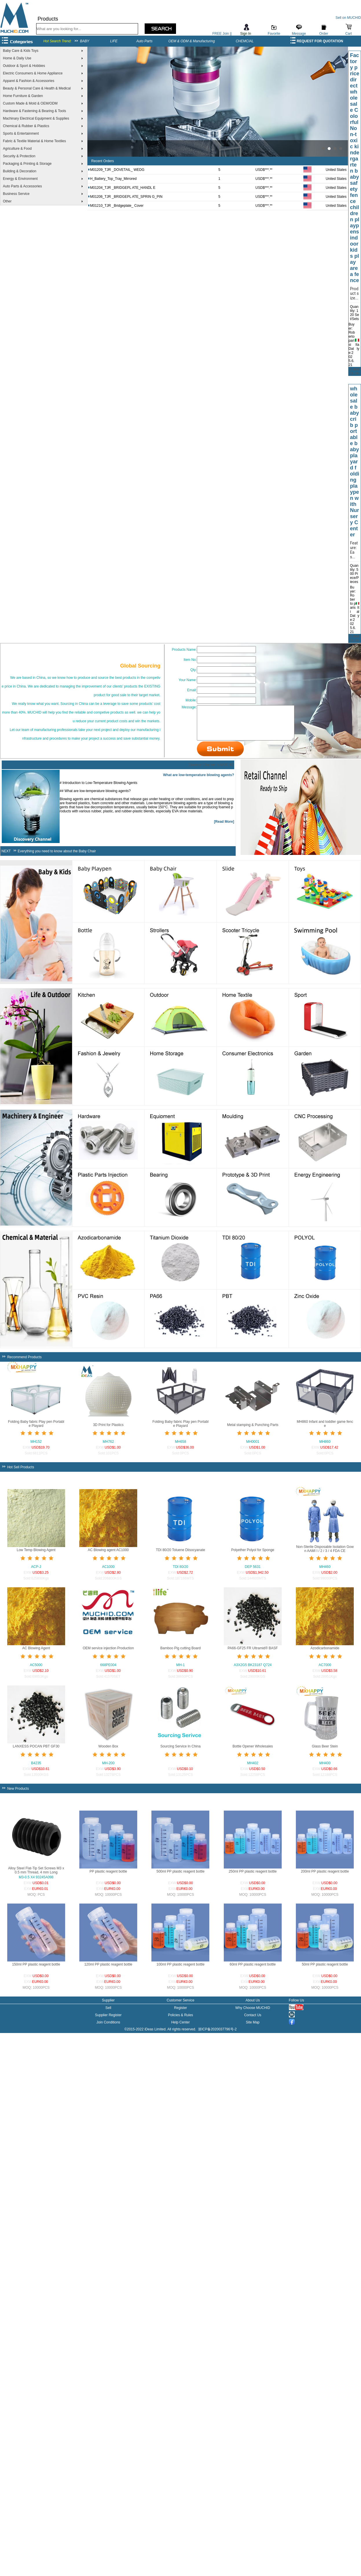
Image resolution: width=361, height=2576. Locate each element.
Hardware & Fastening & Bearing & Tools (34, 111)
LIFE (113, 41)
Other (7, 201)
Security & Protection (19, 156)
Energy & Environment (20, 179)
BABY (84, 41)
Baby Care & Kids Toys (21, 51)
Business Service (16, 194)
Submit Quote (354, 371)
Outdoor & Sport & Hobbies (24, 66)
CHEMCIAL (245, 41)
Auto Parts (144, 41)
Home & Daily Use (17, 58)
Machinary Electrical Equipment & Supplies (36, 118)
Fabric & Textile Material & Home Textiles (34, 141)
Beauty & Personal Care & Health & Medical (37, 88)
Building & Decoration (19, 171)
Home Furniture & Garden (23, 96)
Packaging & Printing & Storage (27, 164)
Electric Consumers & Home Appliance (33, 73)
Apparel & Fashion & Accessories (28, 81)
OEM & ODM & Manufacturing (191, 41)
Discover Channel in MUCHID (211, 769)
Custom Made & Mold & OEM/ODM (30, 103)
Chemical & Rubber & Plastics (26, 126)
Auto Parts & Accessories (22, 186)
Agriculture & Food (17, 149)
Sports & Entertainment (21, 133)
